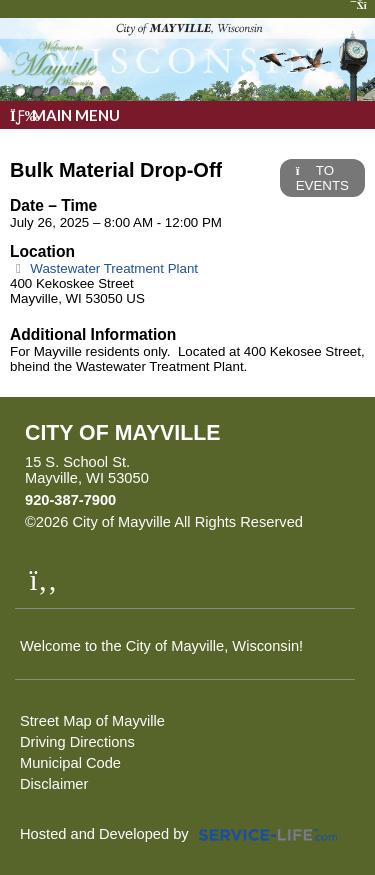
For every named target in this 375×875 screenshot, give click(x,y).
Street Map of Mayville (92, 721)
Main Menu (65, 115)
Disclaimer (54, 784)
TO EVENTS (322, 178)
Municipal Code (70, 763)
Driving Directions (77, 742)
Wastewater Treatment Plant (104, 268)
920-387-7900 (70, 500)
